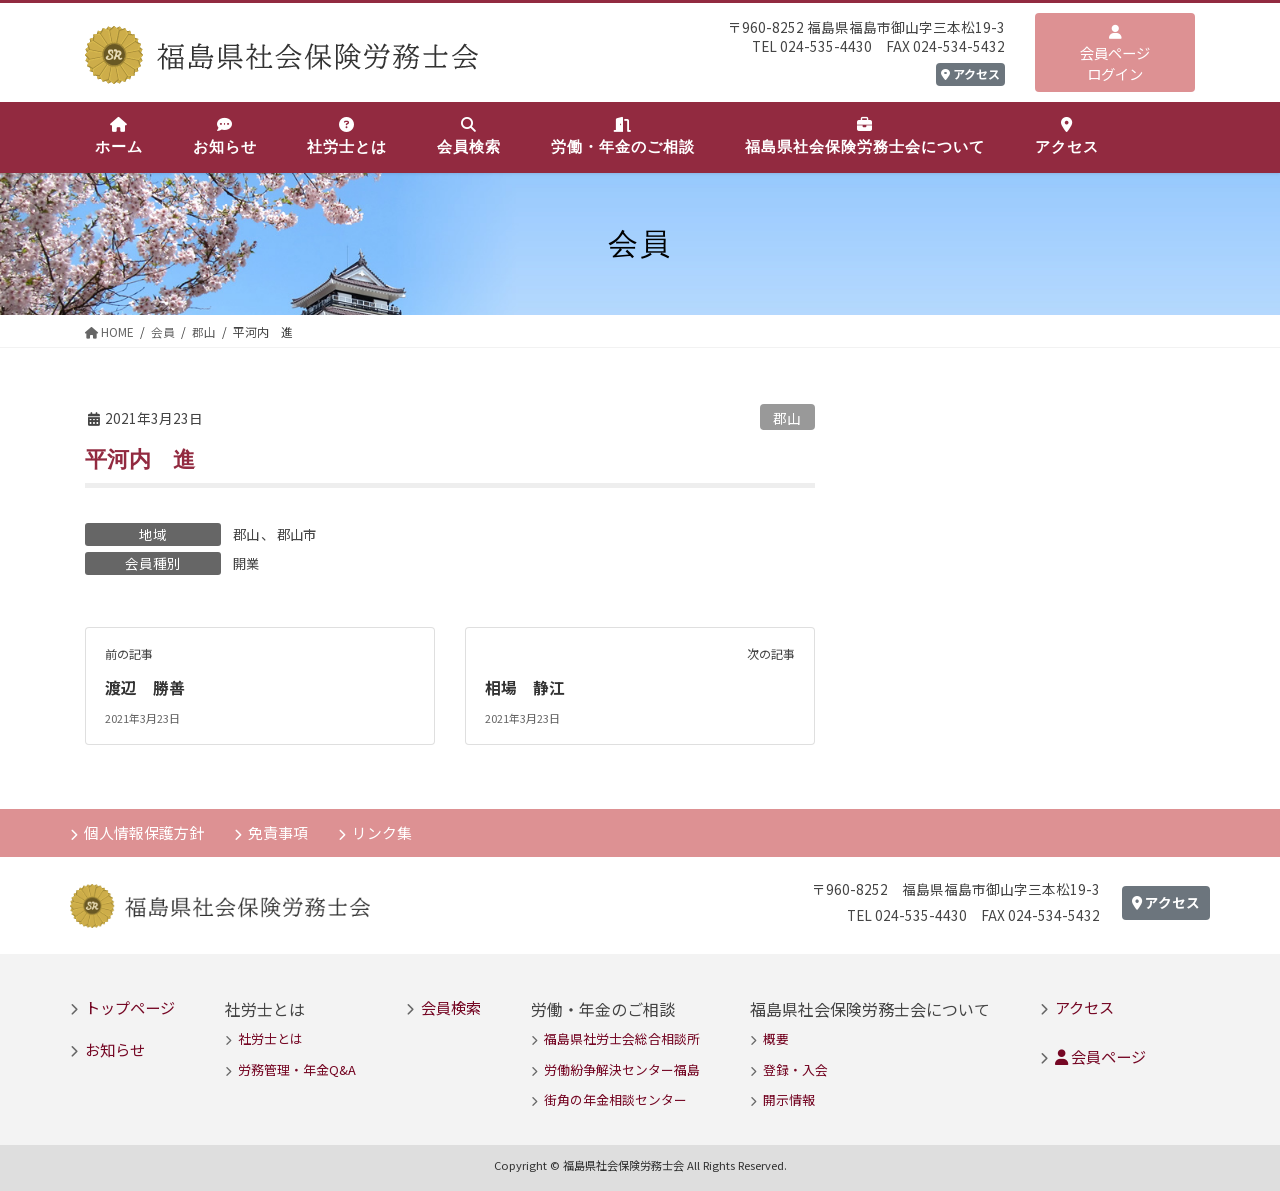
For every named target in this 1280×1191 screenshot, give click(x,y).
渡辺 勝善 (145, 687)
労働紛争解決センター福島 (622, 1068)
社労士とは (270, 1038)
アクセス (970, 73)
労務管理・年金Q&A (297, 1068)
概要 (776, 1038)
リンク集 (385, 830)
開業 (247, 563)
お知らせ (115, 1048)
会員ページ (1100, 1056)
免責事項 (280, 830)
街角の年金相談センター (615, 1098)
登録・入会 (795, 1068)
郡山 (787, 418)
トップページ (130, 1006)
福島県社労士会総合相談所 (622, 1038)
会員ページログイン (1115, 54)
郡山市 (300, 534)
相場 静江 (525, 687)
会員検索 (451, 1006)
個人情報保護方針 (145, 830)
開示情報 (789, 1098)
